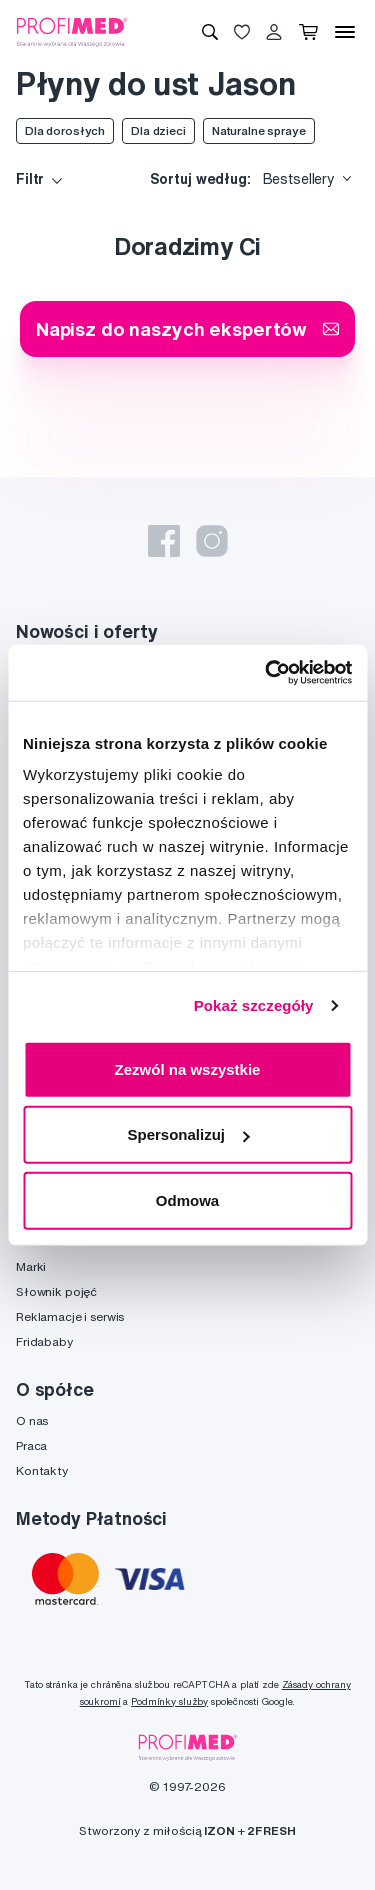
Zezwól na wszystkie (188, 1068)
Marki (31, 1266)
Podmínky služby (169, 1701)
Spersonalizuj (188, 1134)
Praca (31, 1445)
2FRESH (271, 1830)
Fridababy (44, 1341)
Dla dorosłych (65, 130)
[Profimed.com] (72, 31)
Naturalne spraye (259, 130)
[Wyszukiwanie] (210, 32)
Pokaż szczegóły (254, 1005)
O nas (32, 1420)
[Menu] (345, 32)
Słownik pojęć (56, 1291)
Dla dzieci (158, 130)
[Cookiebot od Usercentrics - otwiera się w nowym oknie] (267, 673)
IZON (219, 1830)
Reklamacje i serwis (70, 1316)
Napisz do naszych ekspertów (187, 328)
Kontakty (42, 1470)
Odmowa (187, 1199)
